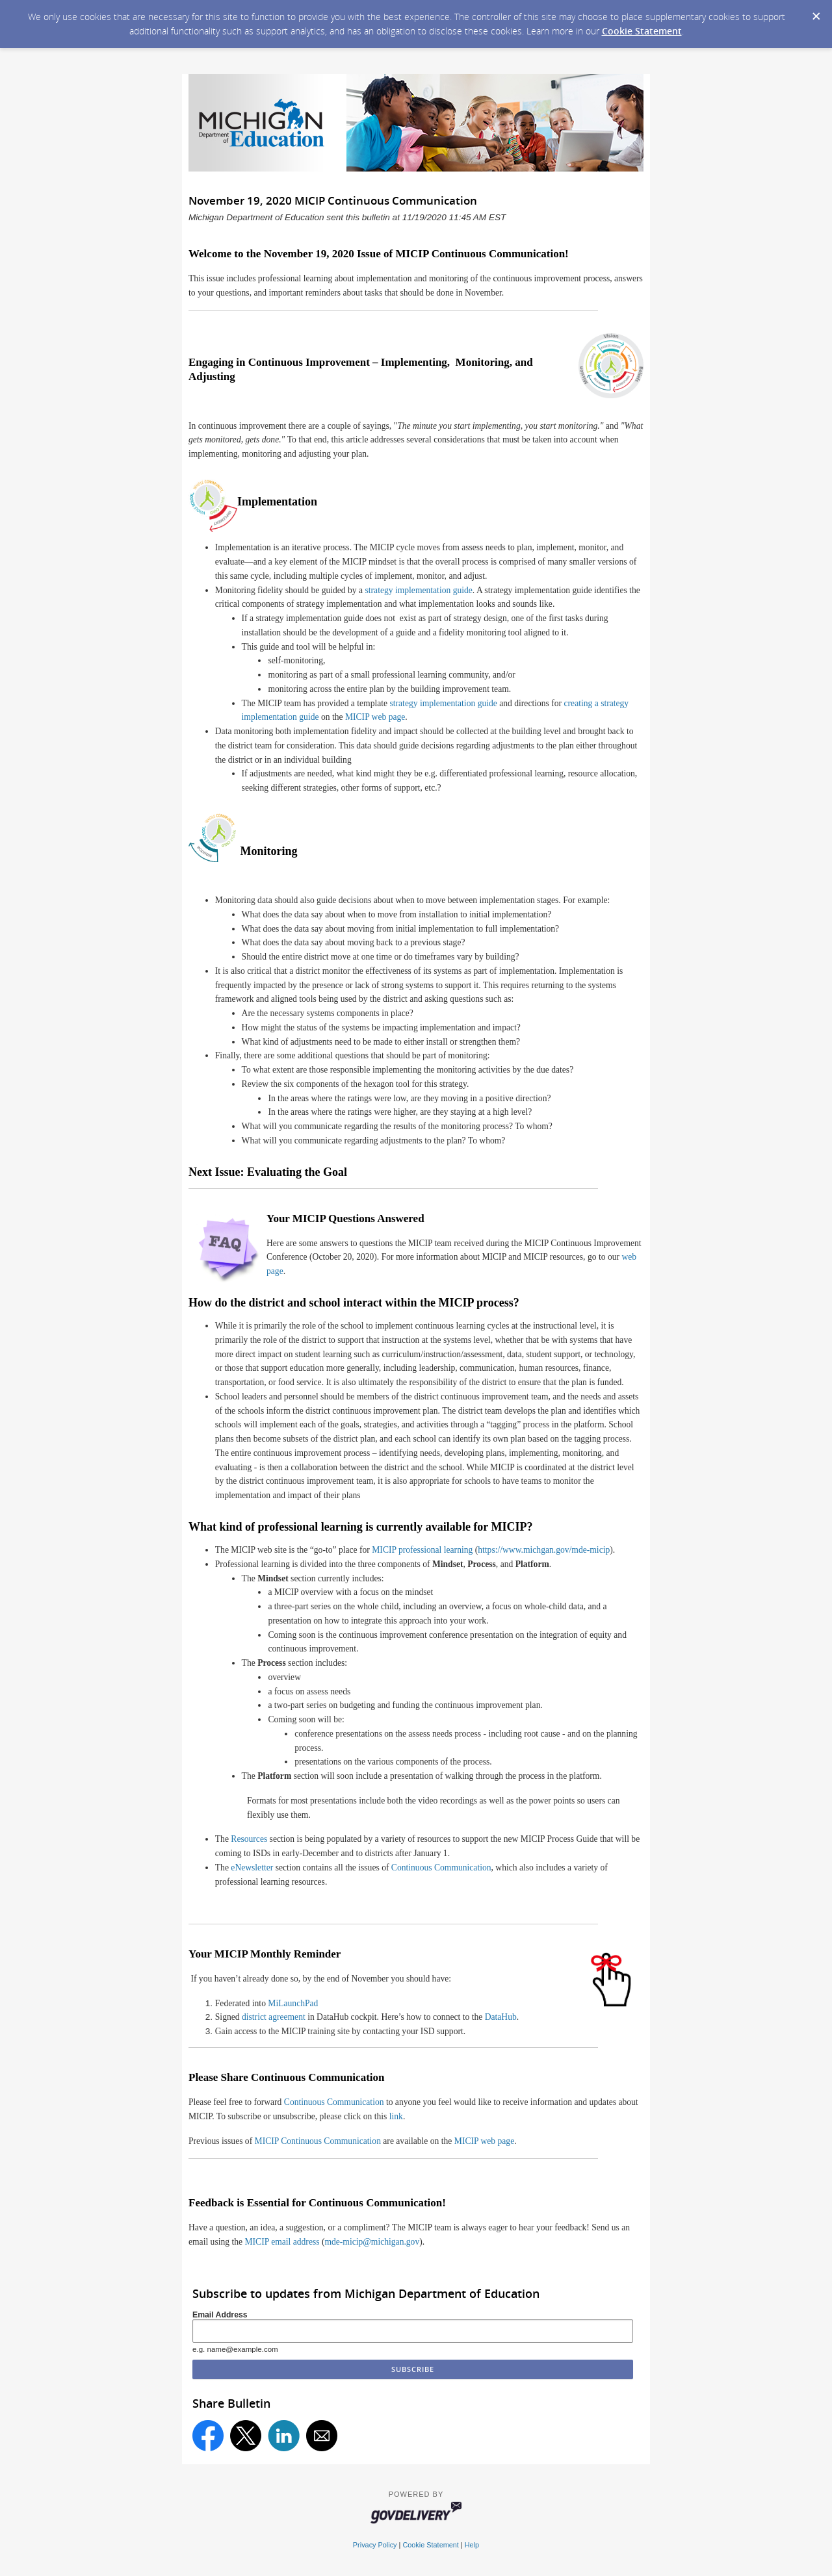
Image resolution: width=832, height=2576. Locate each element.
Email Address (220, 2314)
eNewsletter (252, 1867)
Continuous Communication (441, 1867)
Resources (249, 1839)
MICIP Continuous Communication (318, 2141)
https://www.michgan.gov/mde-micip (544, 1550)
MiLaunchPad (293, 2003)
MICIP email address (281, 2242)
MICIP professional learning (422, 1550)
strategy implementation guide (419, 590)
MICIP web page (375, 717)
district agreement (274, 2017)
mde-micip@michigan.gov (371, 2242)
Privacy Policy (375, 2545)
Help (472, 2545)
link (396, 2116)
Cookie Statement (642, 31)
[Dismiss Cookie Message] (816, 12)
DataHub (501, 2017)
